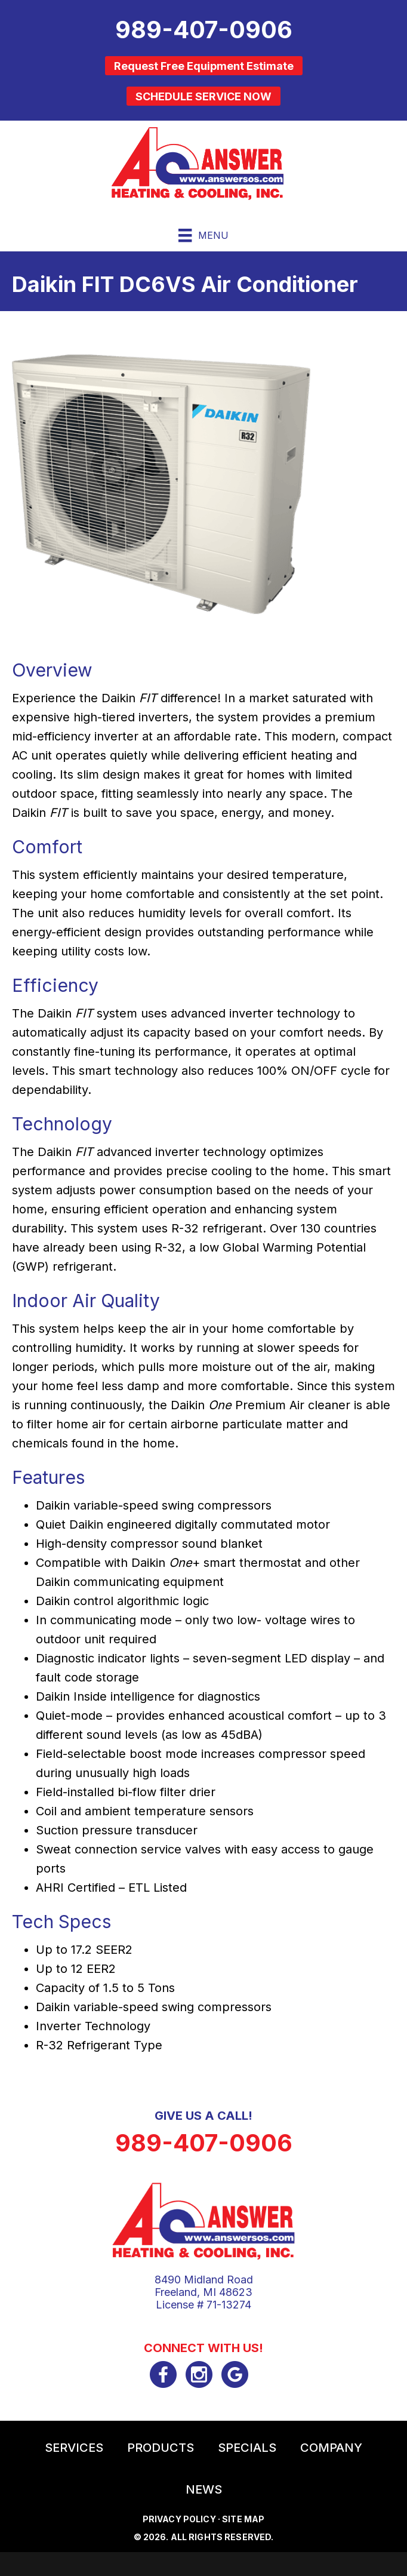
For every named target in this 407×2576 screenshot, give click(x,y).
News (204, 2489)
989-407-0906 (203, 2142)
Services (74, 2447)
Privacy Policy (179, 2519)
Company (331, 2447)
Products (160, 2447)
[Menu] (203, 235)
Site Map (243, 2519)
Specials (247, 2447)
